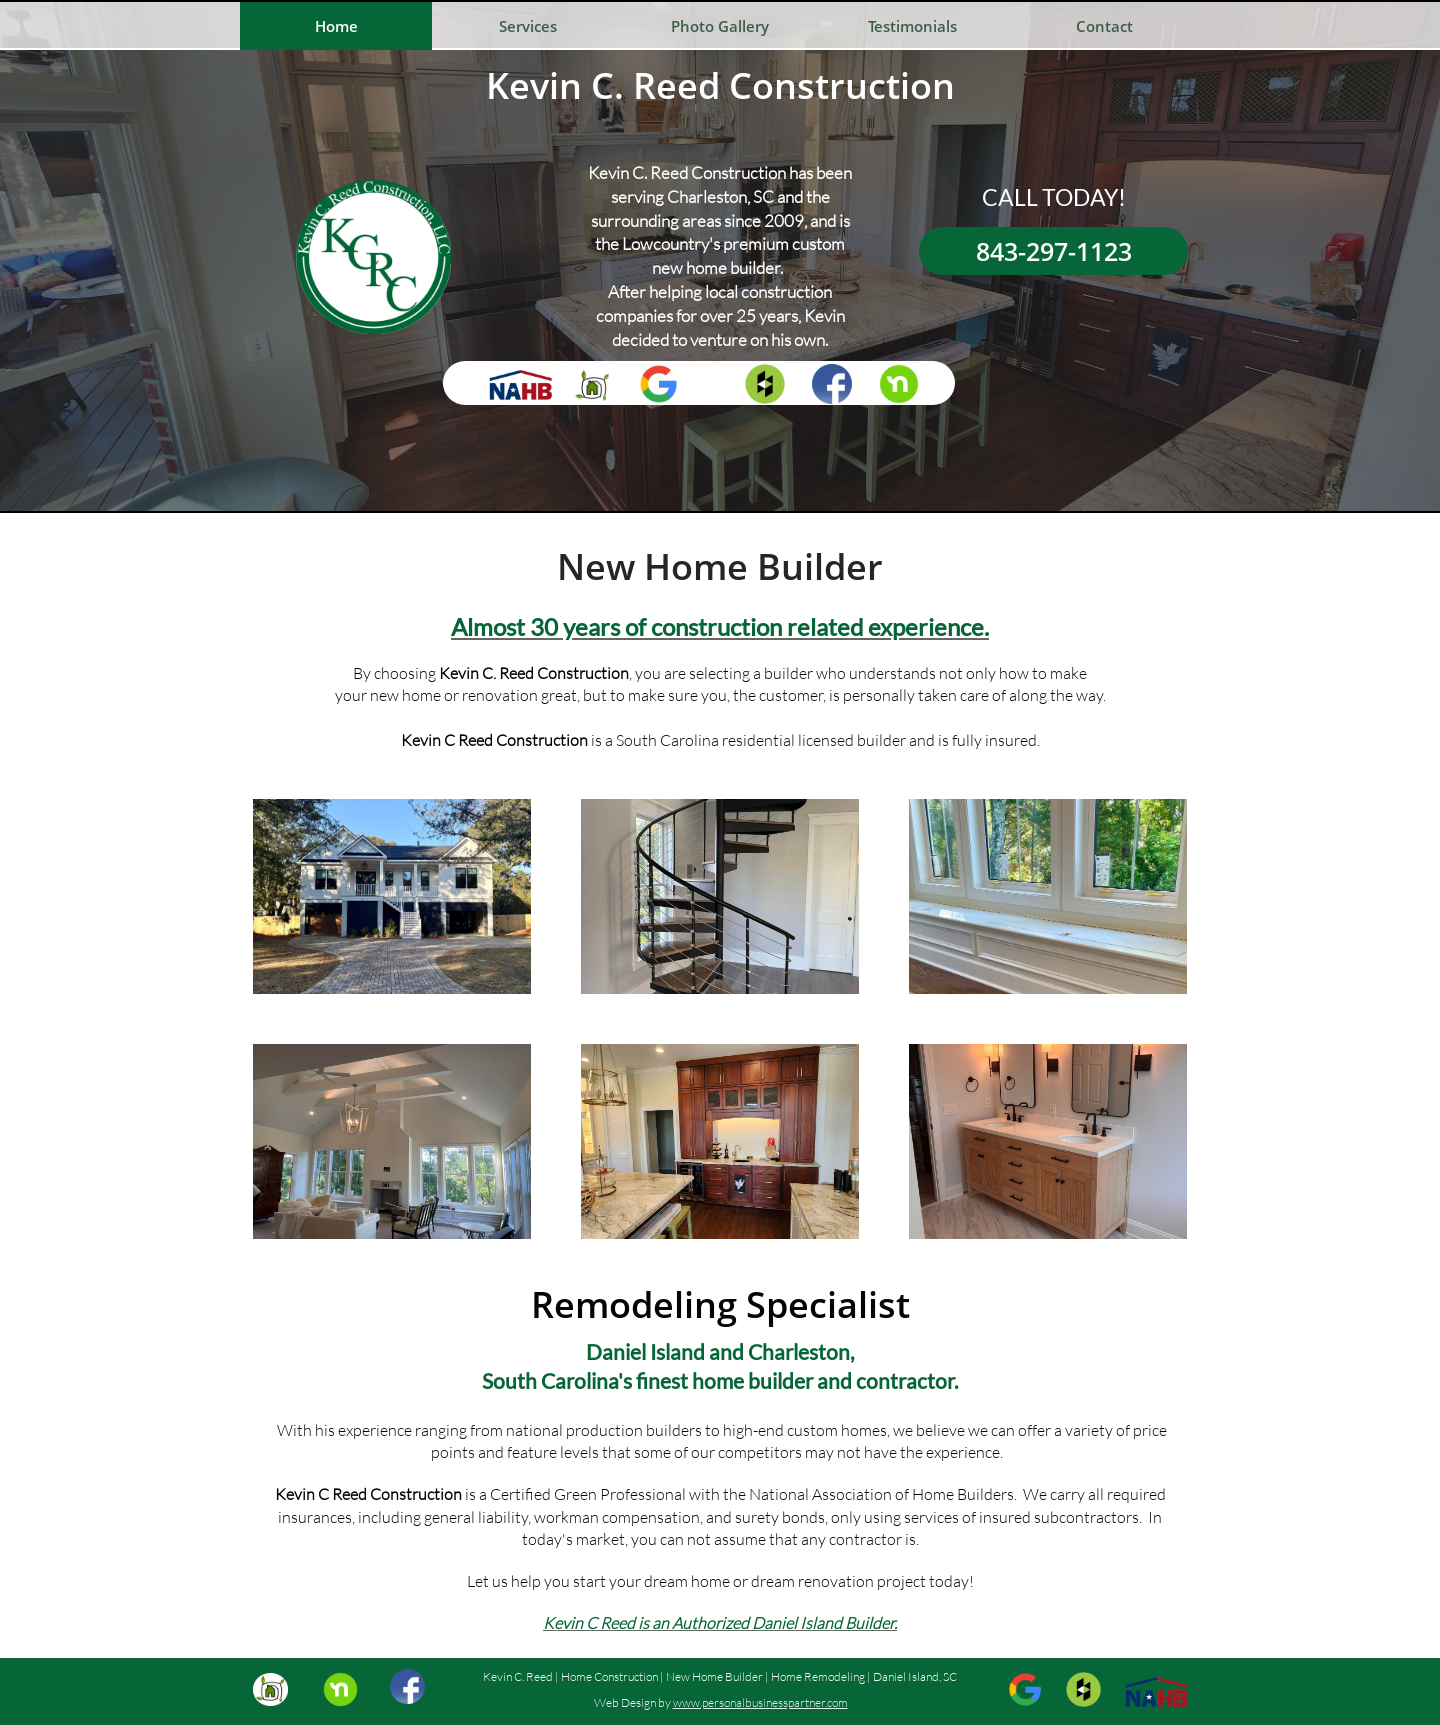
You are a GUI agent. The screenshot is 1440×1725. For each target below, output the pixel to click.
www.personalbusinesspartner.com (760, 1702)
